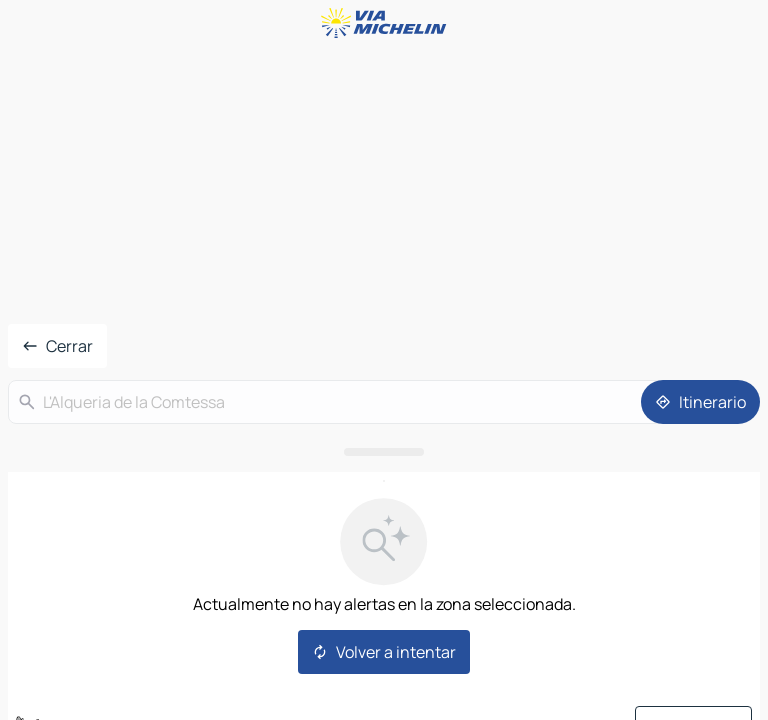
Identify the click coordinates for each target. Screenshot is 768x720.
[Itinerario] (700, 402)
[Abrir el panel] (384, 452)
